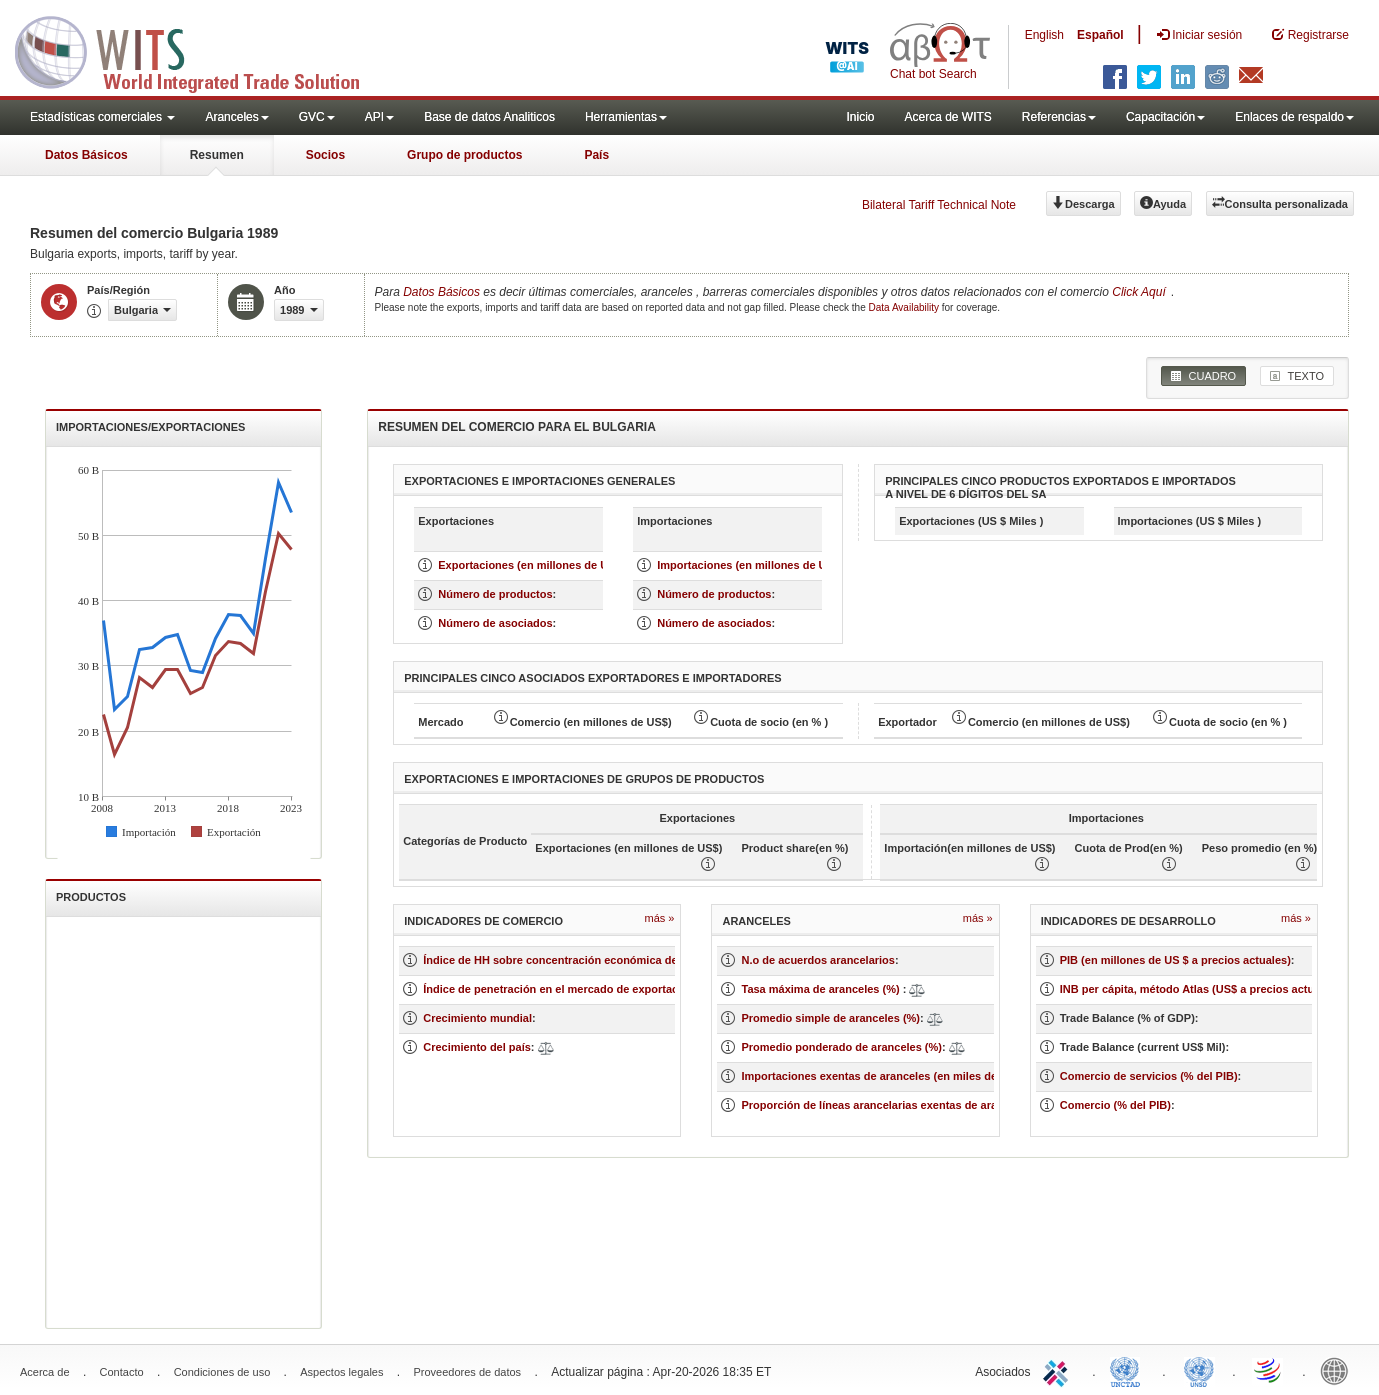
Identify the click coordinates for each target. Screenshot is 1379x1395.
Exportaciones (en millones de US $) (533, 565)
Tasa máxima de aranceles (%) (821, 989)
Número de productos (495, 594)
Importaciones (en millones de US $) (752, 565)
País (596, 155)
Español (1100, 35)
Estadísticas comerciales (102, 117)
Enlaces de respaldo (1294, 117)
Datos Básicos (86, 155)
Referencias (1059, 117)
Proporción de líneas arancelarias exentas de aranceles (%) (896, 1105)
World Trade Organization (1269, 1370)
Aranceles (236, 117)
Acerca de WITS (947, 117)
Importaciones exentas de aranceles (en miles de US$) (883, 1076)
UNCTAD (1129, 1370)
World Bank (1339, 1370)
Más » (660, 918)
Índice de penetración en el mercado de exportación (558, 989)
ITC (1059, 1370)
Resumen (217, 155)
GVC (317, 117)
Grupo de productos (464, 155)
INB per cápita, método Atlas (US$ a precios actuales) (1200, 989)
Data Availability (905, 307)
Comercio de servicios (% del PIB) (1149, 1076)
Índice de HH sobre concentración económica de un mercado (583, 960)
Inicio (860, 117)
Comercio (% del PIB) (1115, 1105)
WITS (200, 50)
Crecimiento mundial (477, 1018)
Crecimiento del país (477, 1047)
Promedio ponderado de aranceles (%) (841, 1047)
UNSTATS (1199, 1370)
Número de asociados (495, 623)
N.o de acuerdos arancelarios (817, 960)
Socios (325, 155)
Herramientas (626, 117)
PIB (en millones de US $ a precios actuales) (1175, 960)
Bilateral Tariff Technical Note (939, 205)
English (1044, 35)
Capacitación (1165, 117)
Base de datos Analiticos (489, 117)
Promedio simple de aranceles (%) (830, 1018)
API (379, 117)
